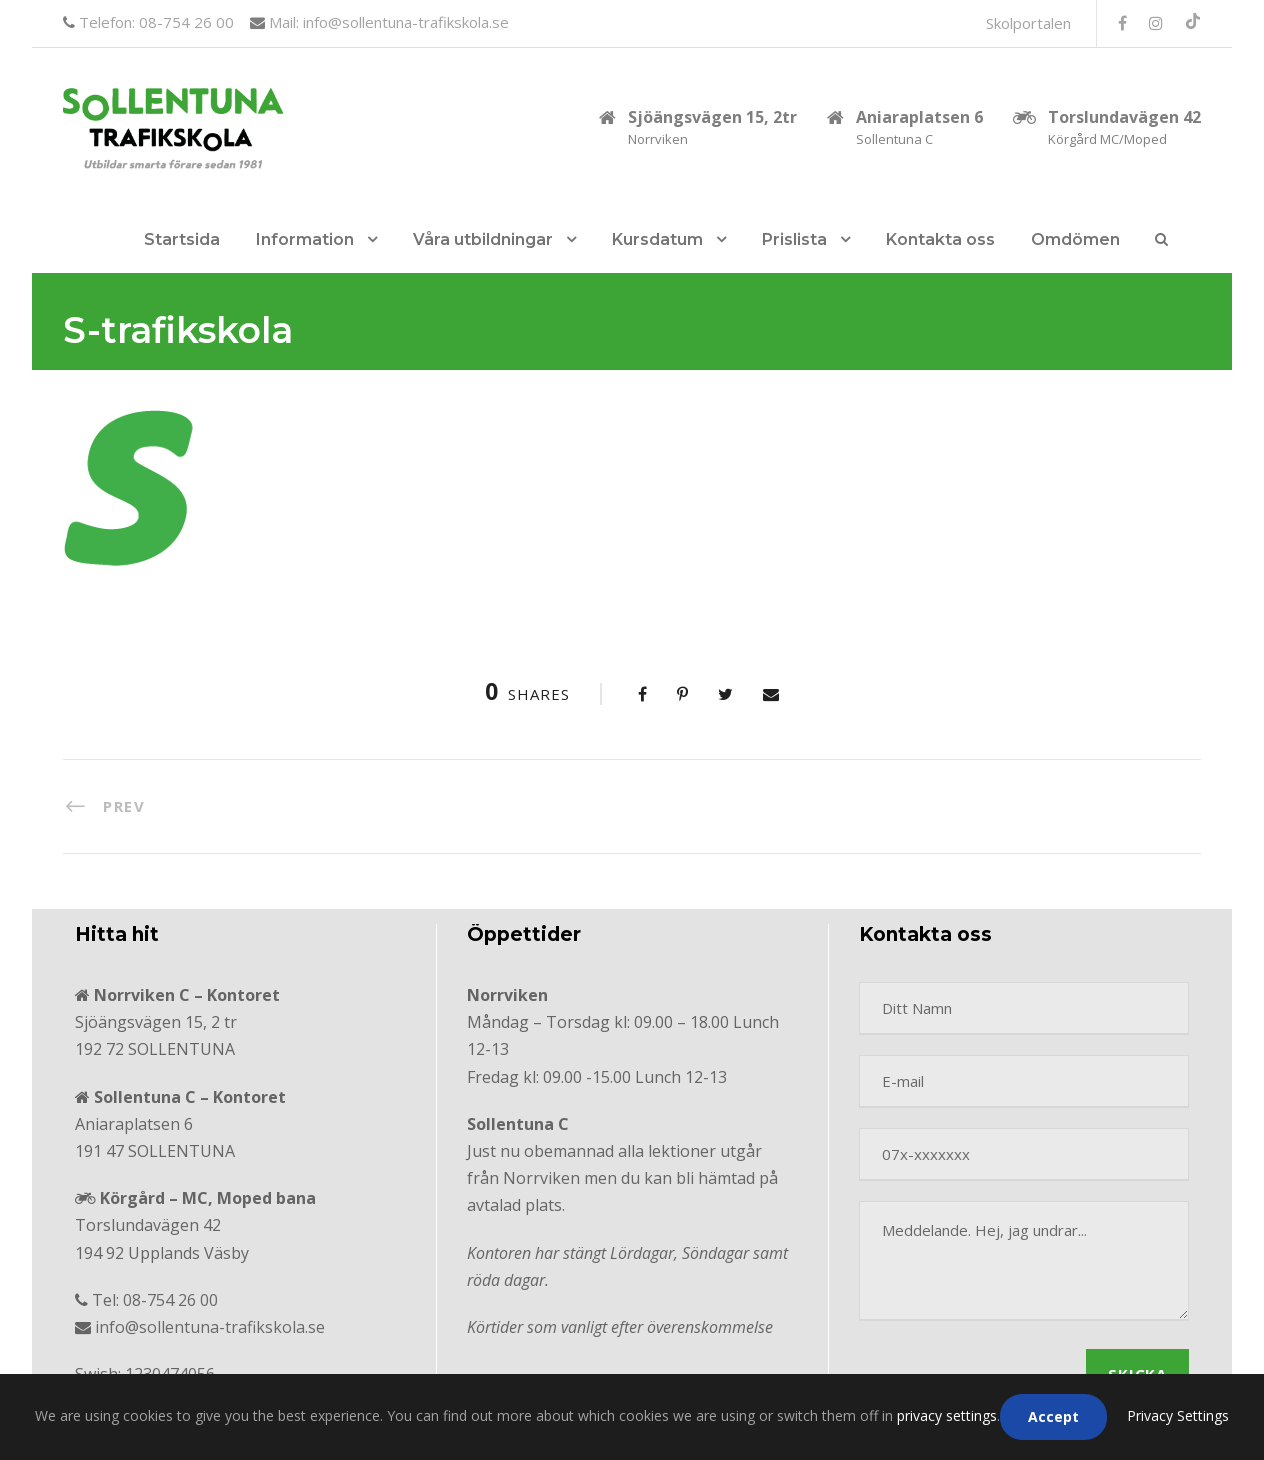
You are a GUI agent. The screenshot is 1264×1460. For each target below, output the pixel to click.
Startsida (182, 239)
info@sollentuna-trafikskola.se (210, 1327)
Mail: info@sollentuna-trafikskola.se (387, 22)
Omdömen (1075, 239)
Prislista (794, 239)
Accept (1053, 1416)
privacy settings (947, 1415)
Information (305, 239)
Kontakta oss (940, 239)
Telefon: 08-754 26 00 (154, 22)
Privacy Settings (1178, 1415)
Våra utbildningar (483, 239)
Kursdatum (657, 239)
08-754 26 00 (170, 1300)
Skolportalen (1028, 23)
